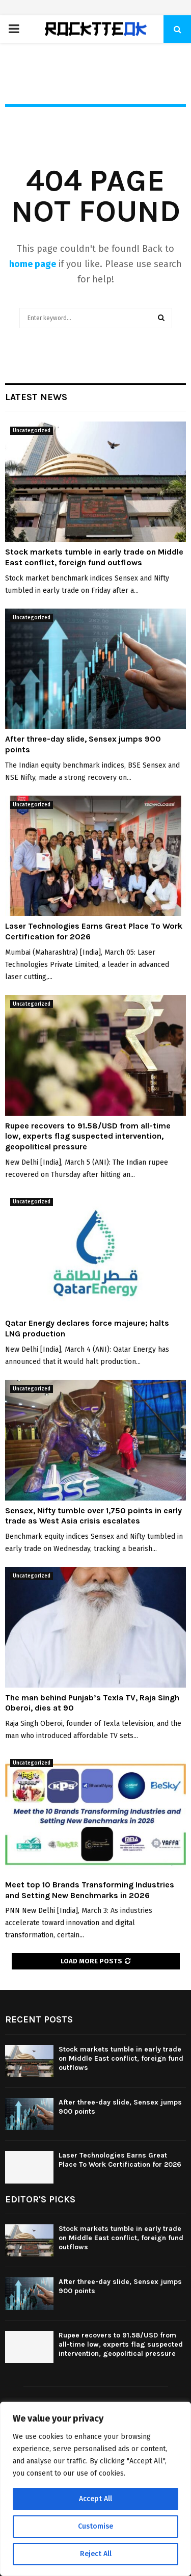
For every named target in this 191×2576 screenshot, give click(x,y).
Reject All (96, 2553)
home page (32, 264)
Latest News (36, 397)
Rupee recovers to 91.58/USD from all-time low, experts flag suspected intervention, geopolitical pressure (88, 1136)
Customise (95, 2526)
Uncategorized (31, 431)
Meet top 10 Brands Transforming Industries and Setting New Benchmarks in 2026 (89, 1890)
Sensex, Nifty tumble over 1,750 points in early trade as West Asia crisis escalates (93, 1516)
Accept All (95, 2498)
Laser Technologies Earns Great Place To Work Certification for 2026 (120, 2160)
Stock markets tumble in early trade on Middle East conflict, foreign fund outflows (94, 557)
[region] (95, 2489)
